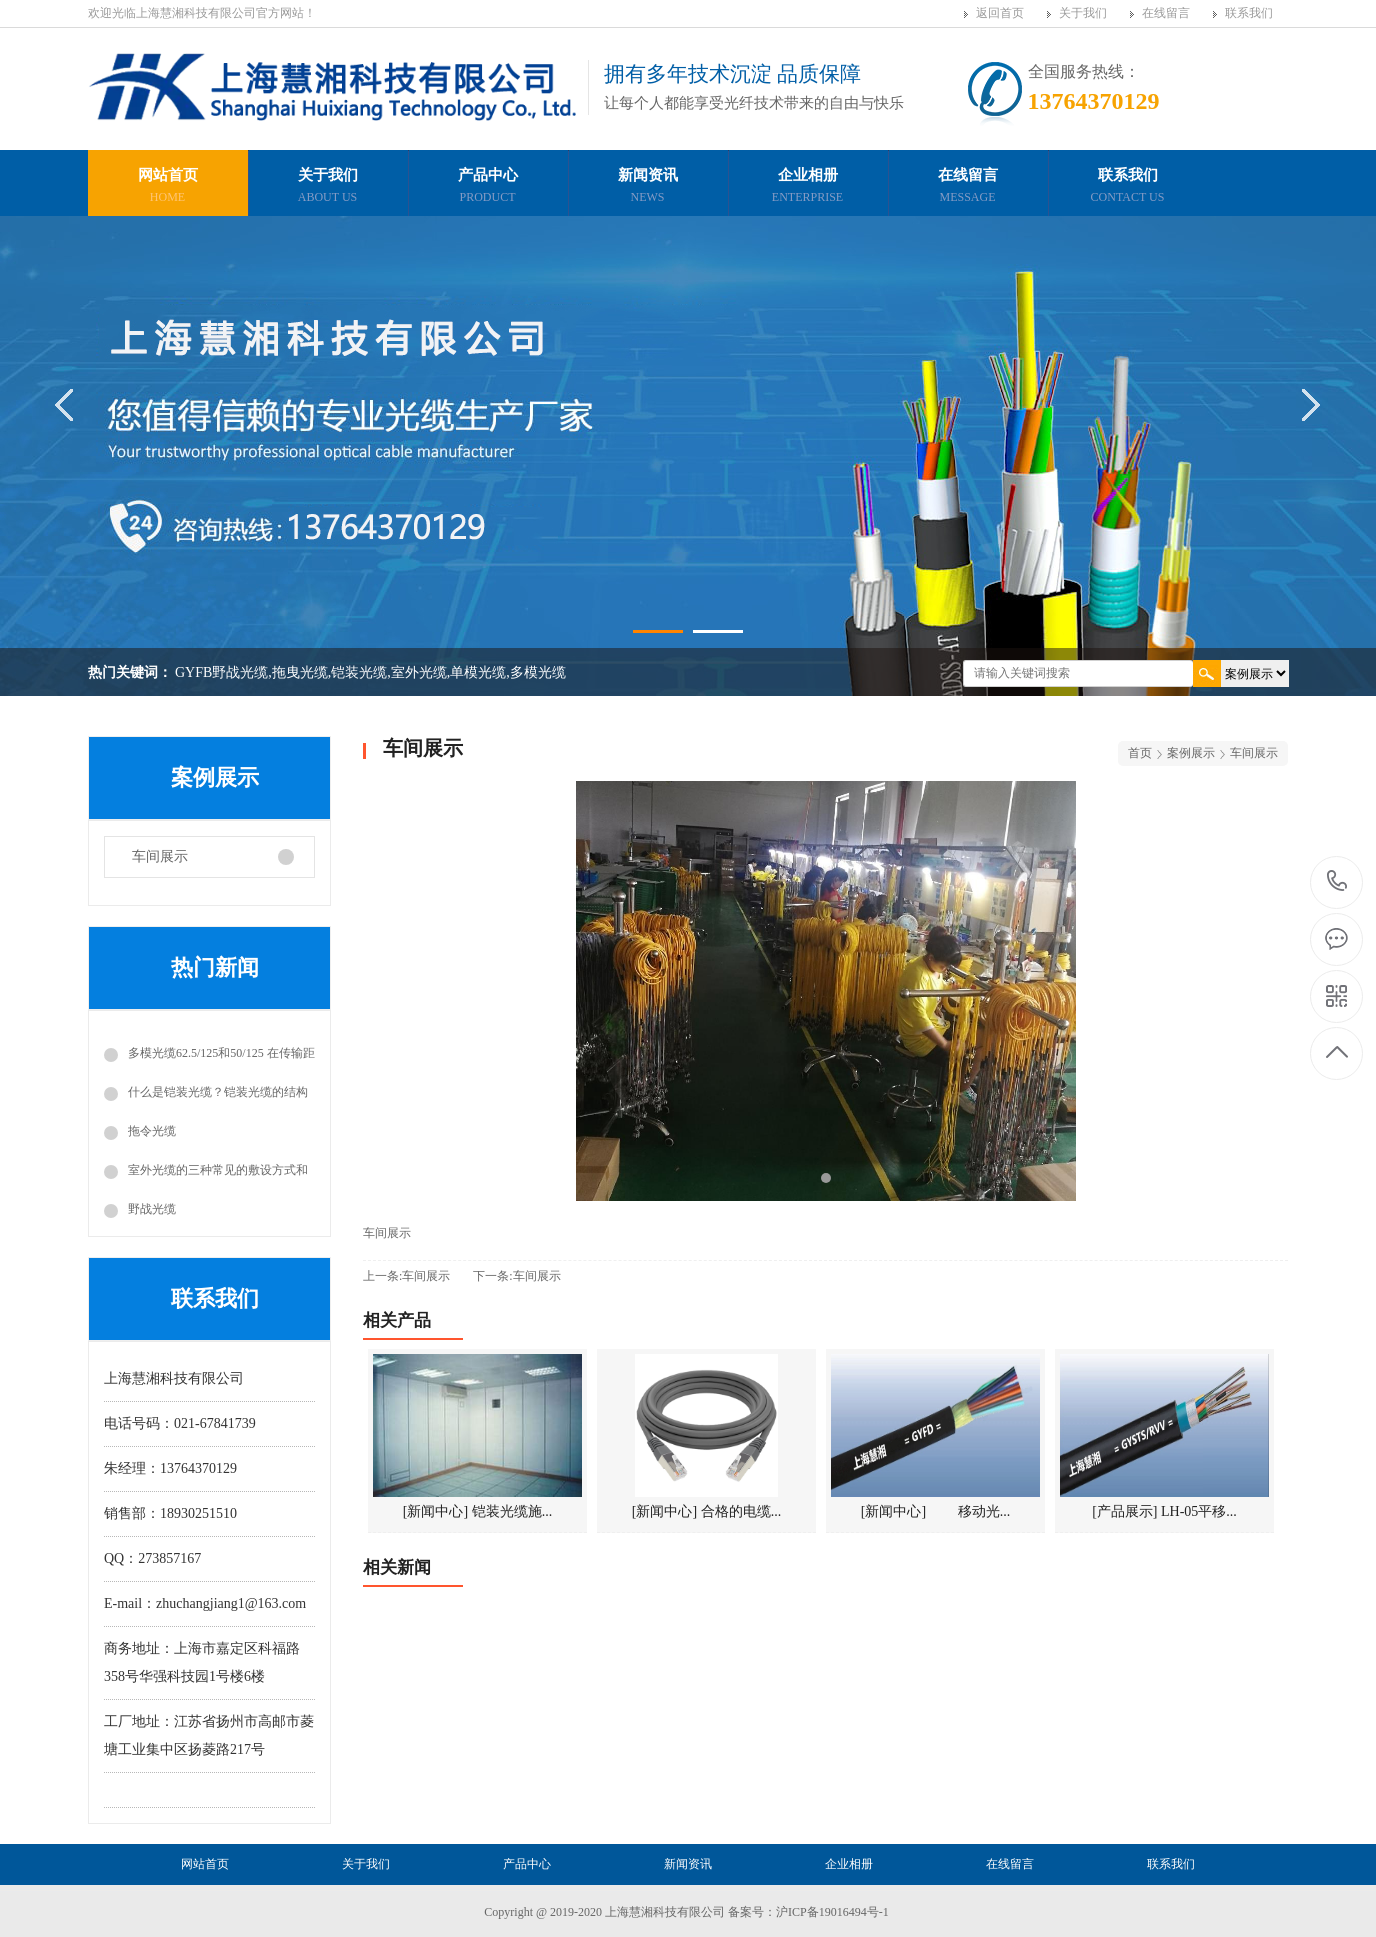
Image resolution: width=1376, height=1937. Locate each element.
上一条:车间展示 (406, 1276)
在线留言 (1166, 13)
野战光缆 (152, 1209)
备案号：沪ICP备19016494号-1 (808, 1912)
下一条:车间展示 (516, 1276)
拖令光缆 (152, 1131)
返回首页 (1000, 13)
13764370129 (1337, 881)
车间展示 (160, 856)
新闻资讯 (648, 188)
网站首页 (168, 188)
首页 (1140, 753)
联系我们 (1249, 13)
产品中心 (488, 188)
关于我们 (1083, 13)
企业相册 (808, 188)
